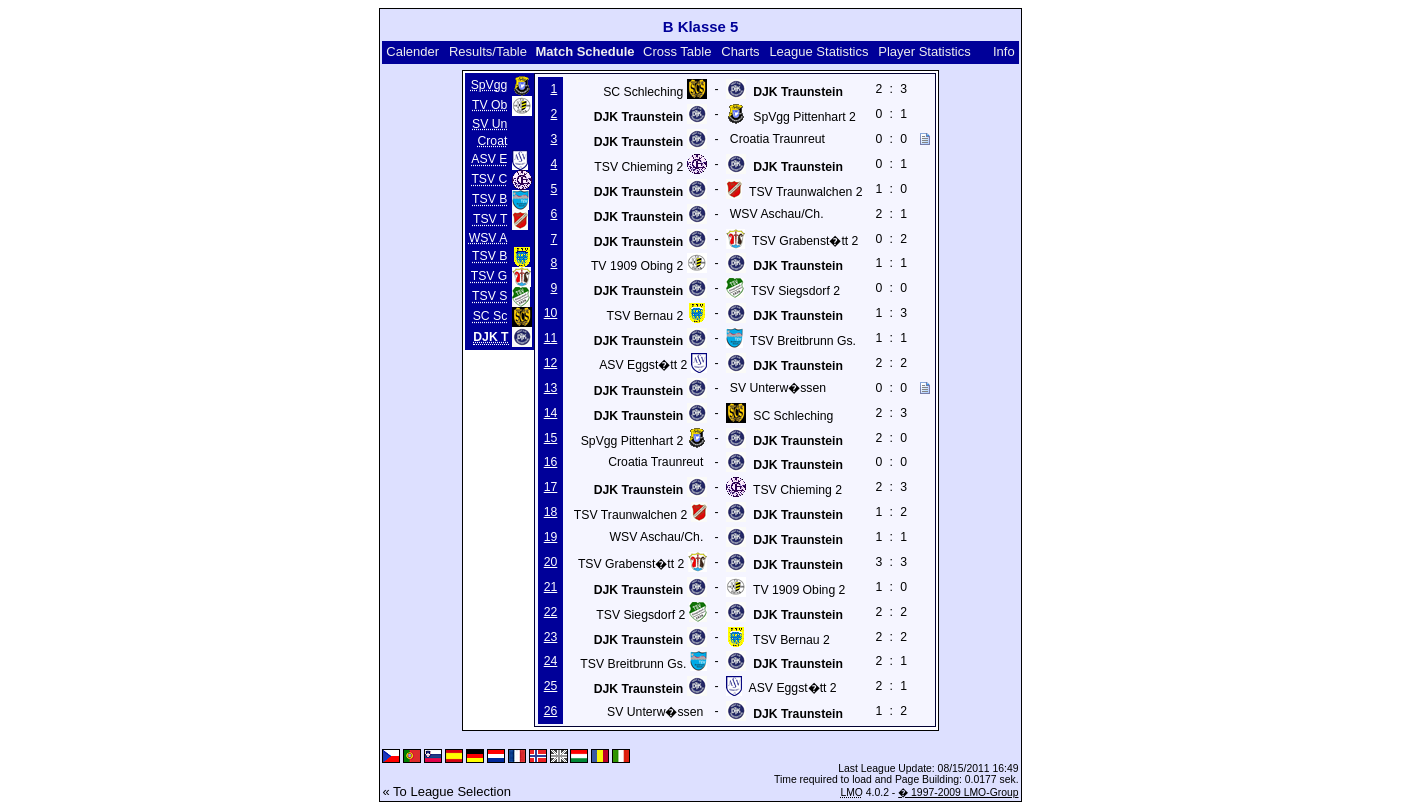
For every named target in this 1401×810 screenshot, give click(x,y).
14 (551, 413)
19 (551, 537)
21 (551, 587)
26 (551, 711)
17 (551, 487)
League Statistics (818, 51)
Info (1004, 51)
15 (551, 438)
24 (551, 661)
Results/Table (488, 51)
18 (551, 512)
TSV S (489, 297)
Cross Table (677, 51)
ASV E (489, 160)
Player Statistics (924, 51)
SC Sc (490, 317)
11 (551, 338)
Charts (740, 51)
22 (551, 612)
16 (551, 462)
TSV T (490, 220)
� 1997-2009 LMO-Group (958, 792)
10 (551, 313)
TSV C (489, 180)
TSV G (489, 277)
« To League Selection (446, 791)
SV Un (489, 124)
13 (551, 388)
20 (551, 562)
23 (551, 637)
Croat (492, 141)
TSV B (489, 200)
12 (551, 363)
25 (551, 686)
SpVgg (489, 85)
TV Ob (489, 105)
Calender (412, 51)
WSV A (488, 238)
